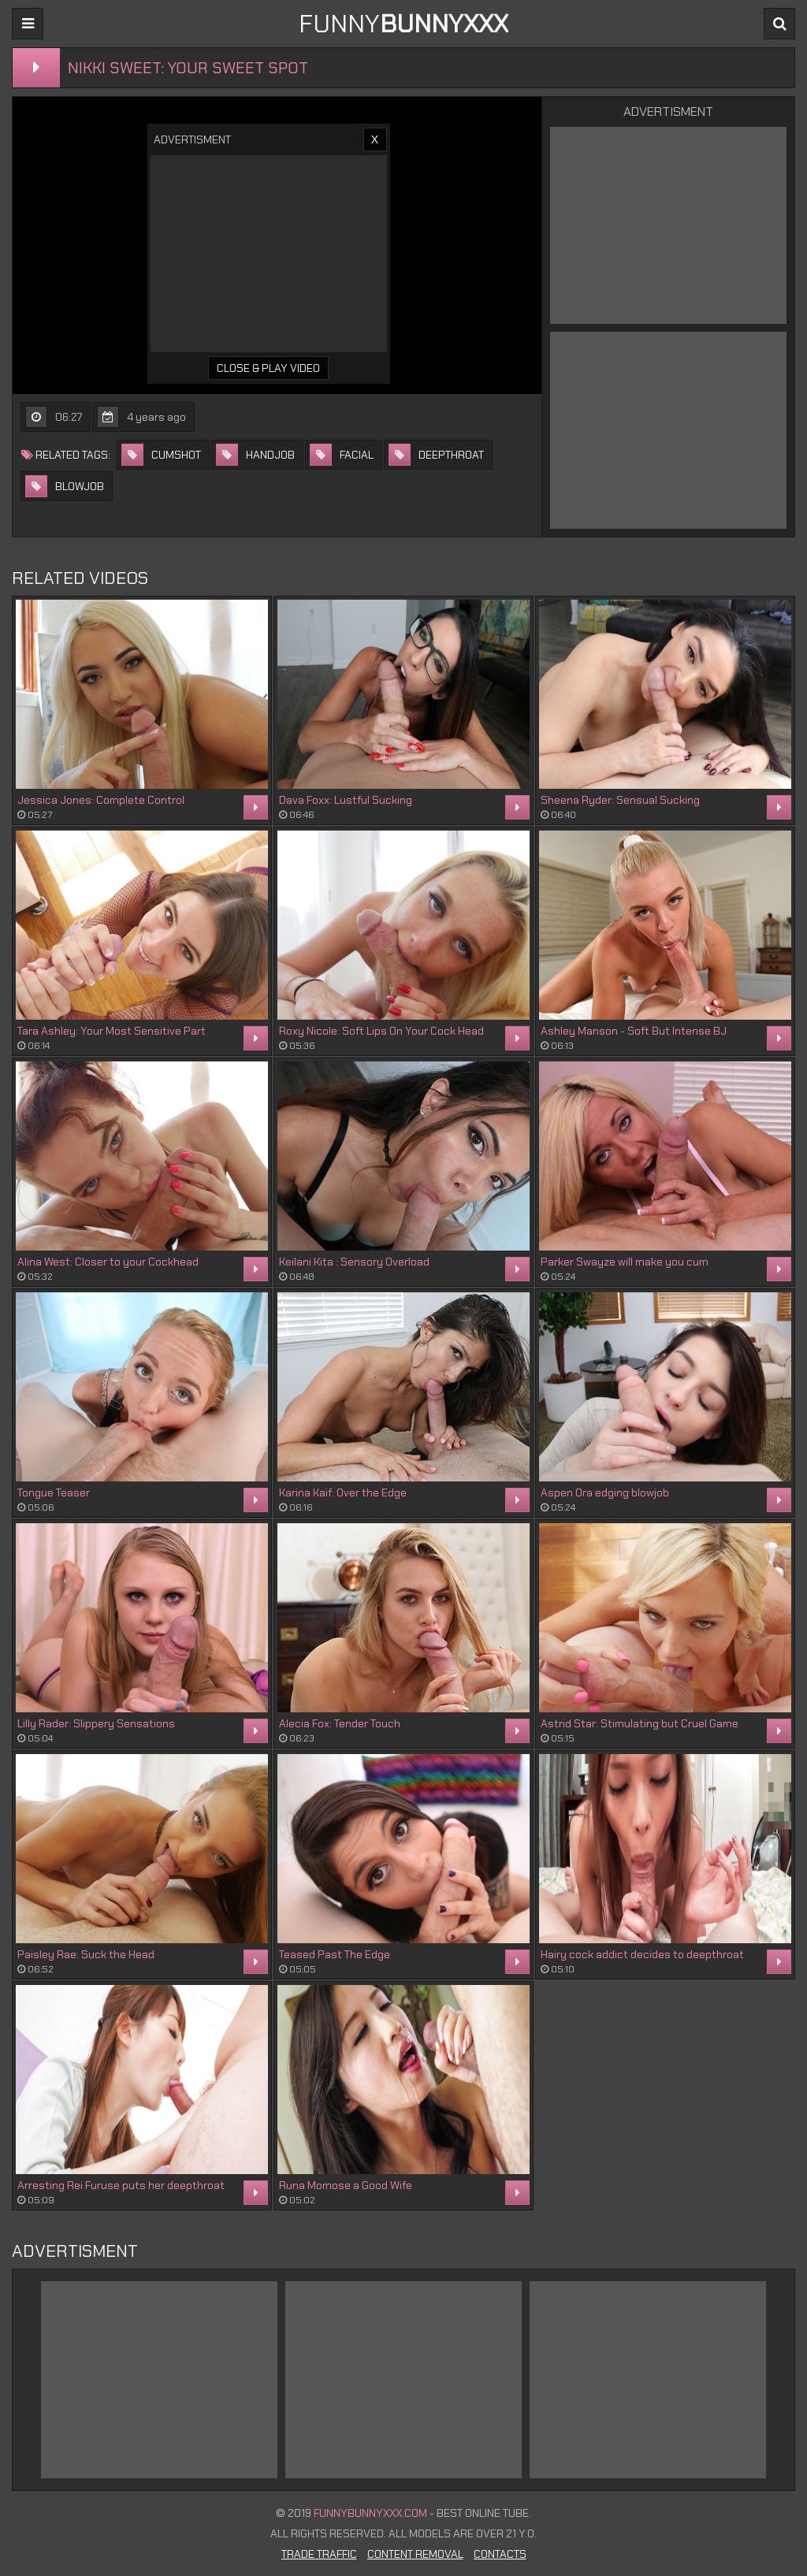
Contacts (500, 2554)
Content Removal (415, 2554)
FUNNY (403, 23)
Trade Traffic (319, 2554)
